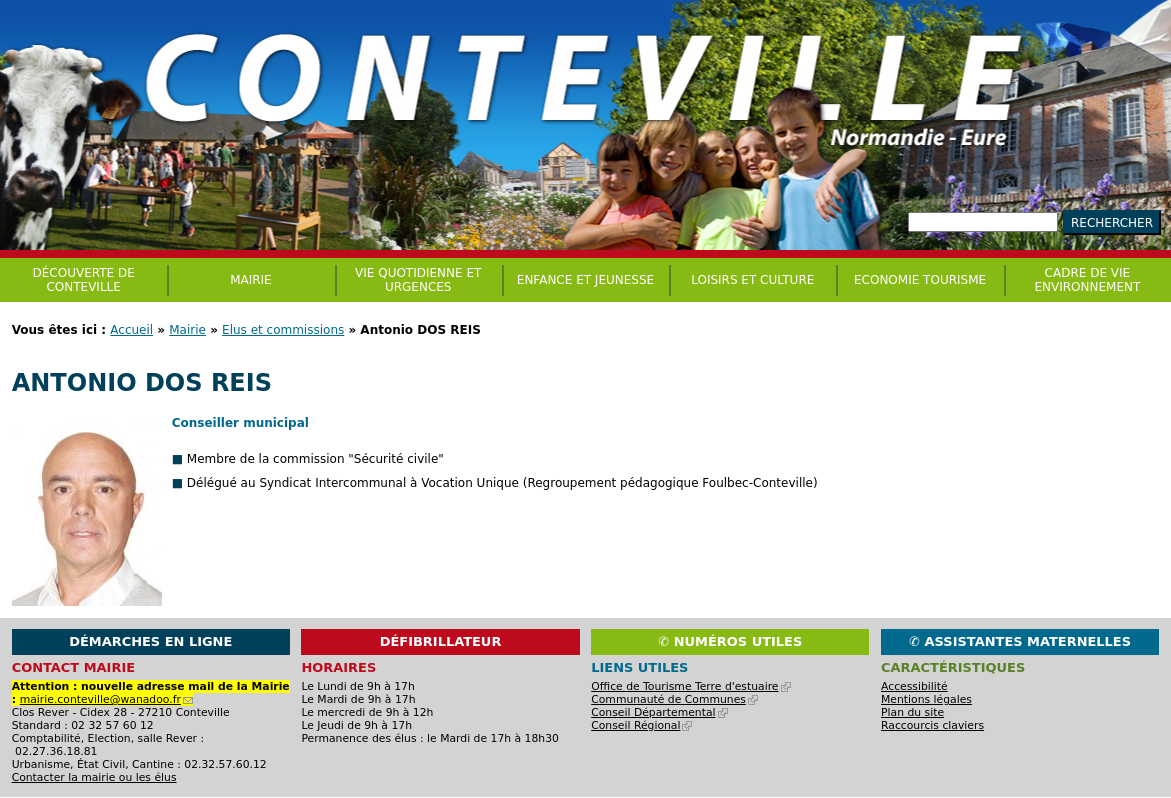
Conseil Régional (641, 725)
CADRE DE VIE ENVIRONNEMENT (1087, 280)
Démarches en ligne (150, 641)
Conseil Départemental (659, 712)
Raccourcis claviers (932, 725)
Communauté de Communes (674, 699)
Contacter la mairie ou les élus (94, 777)
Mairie (187, 330)
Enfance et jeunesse (585, 280)
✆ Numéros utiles (730, 641)
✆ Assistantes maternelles (1020, 641)
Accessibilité (914, 686)
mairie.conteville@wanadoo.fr (106, 699)
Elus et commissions (283, 330)
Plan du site (912, 712)
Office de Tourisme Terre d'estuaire (690, 686)
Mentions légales (926, 699)
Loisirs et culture (752, 280)
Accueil (131, 330)
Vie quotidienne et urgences (418, 280)
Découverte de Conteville (84, 280)
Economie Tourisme (920, 280)
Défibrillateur (441, 641)
